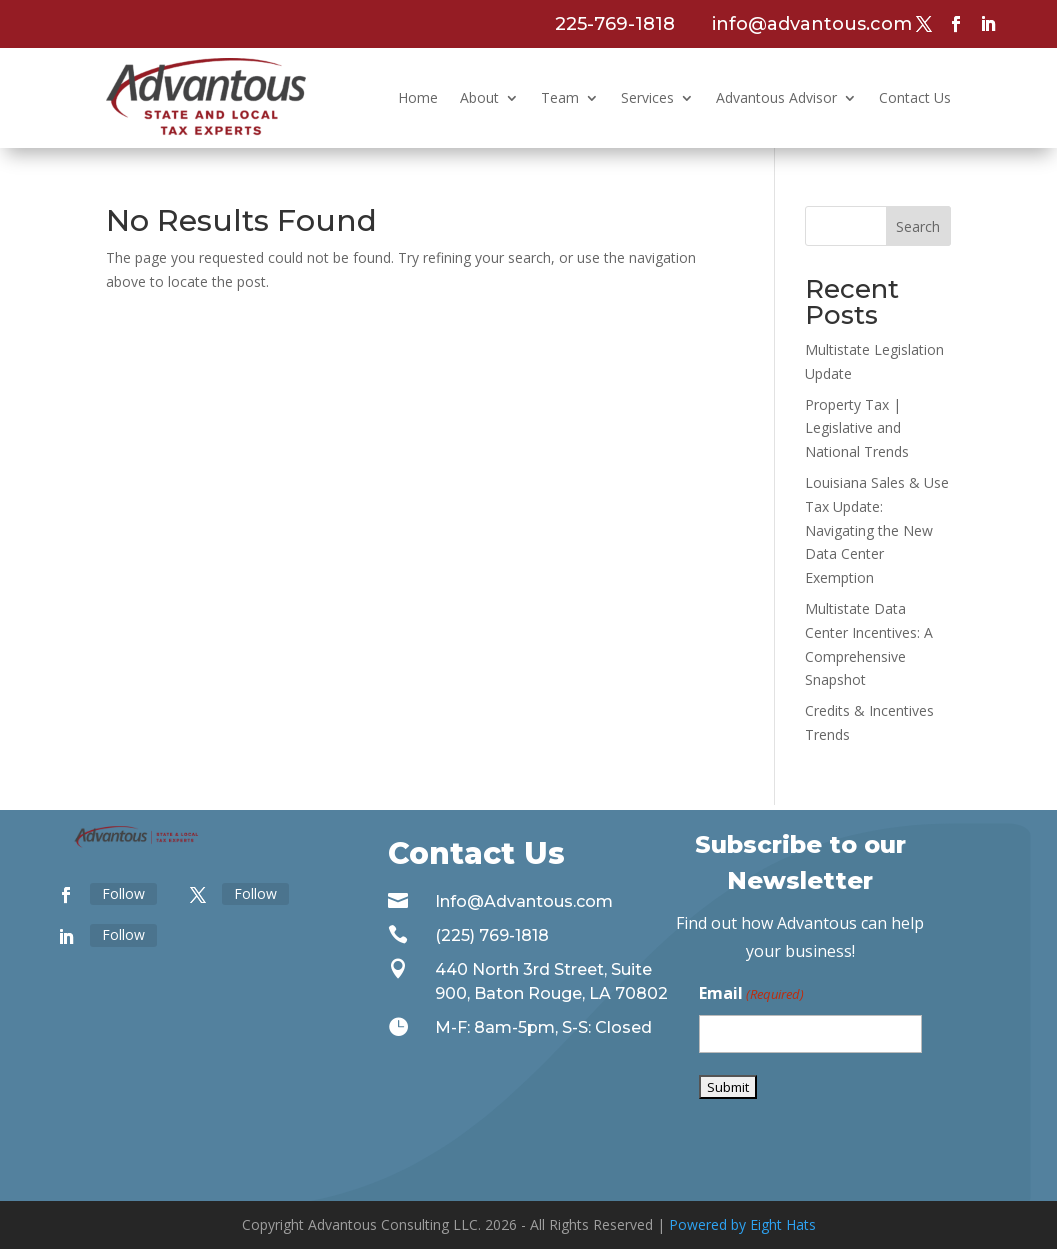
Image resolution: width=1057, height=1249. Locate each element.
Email (751, 994)
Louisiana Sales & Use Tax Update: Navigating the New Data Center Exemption (877, 530)
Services (647, 97)
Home (418, 97)
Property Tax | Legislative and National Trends (857, 428)
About (479, 97)
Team (560, 97)
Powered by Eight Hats (742, 1224)
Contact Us (915, 97)
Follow (123, 893)
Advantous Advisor (776, 97)
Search (918, 226)
